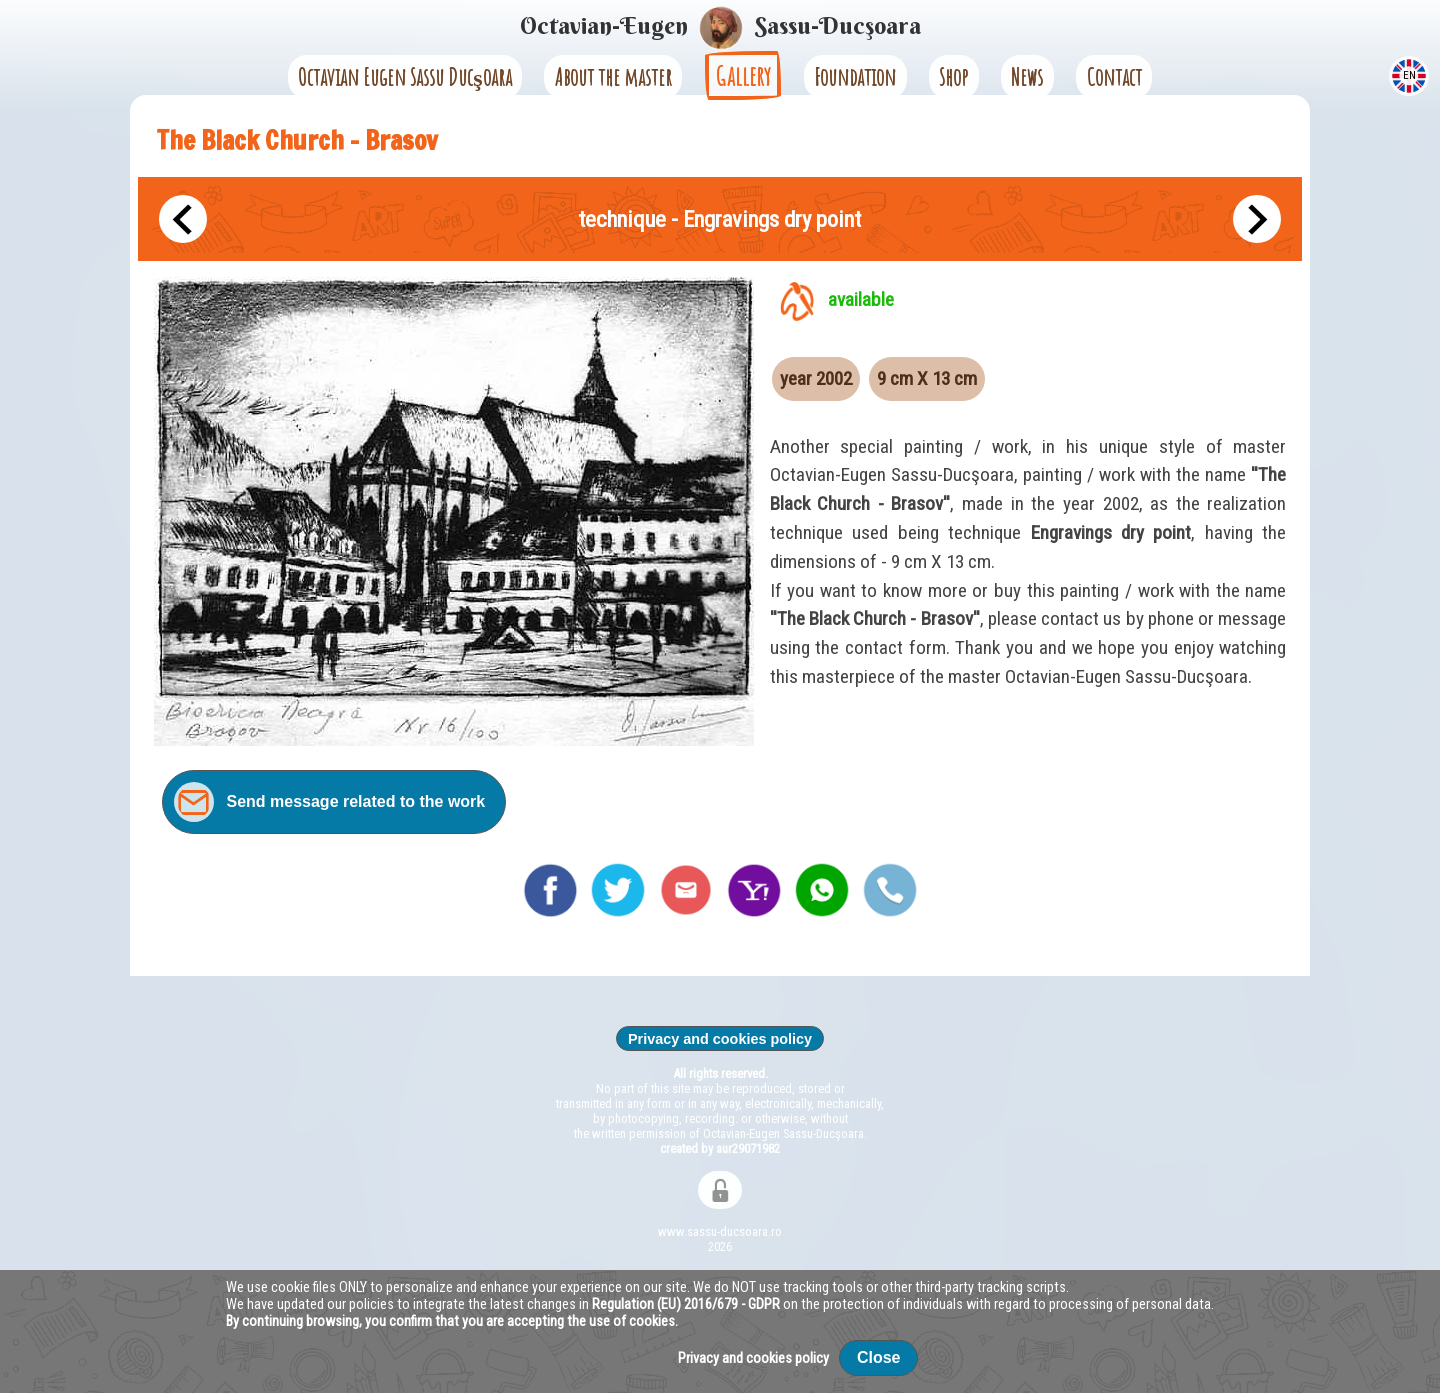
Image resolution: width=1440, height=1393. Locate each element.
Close (878, 1357)
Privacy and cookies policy (720, 1039)
